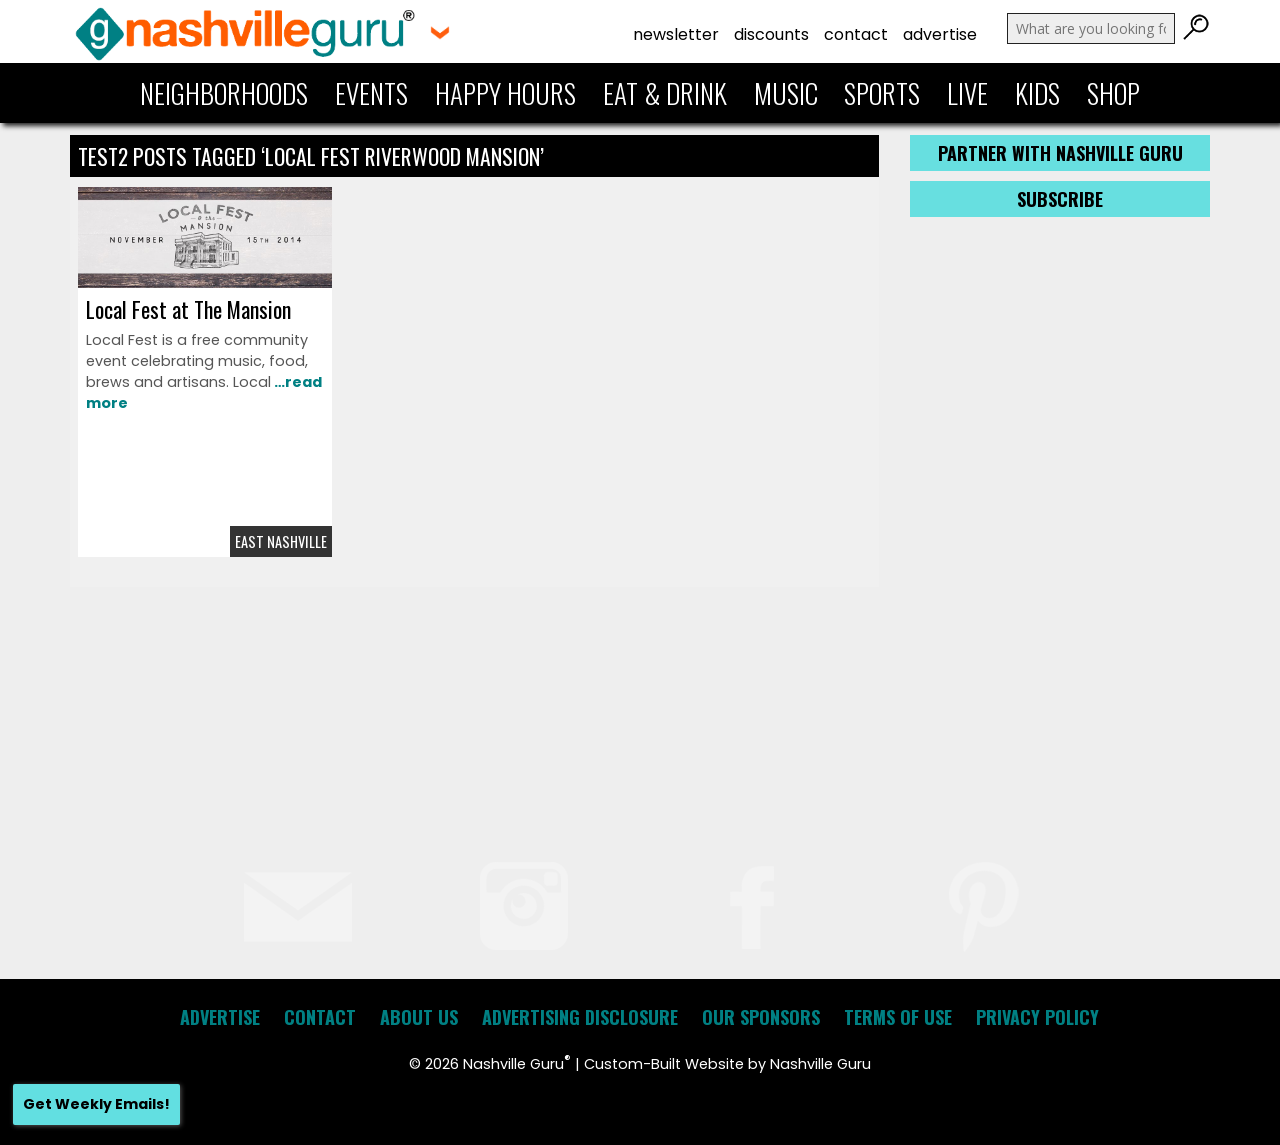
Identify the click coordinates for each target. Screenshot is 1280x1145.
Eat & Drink (665, 93)
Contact (856, 34)
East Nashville (281, 541)
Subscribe (1060, 199)
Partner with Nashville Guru (1060, 153)
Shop (1113, 93)
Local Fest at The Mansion (188, 309)
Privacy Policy (1037, 1017)
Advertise (940, 34)
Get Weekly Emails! (96, 1104)
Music (786, 93)
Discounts (771, 34)
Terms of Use (898, 1017)
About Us (419, 1017)
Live (967, 93)
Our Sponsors (761, 1017)
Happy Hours (505, 93)
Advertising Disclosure (580, 1017)
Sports (882, 93)
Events (371, 93)
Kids (1037, 93)
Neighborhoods (224, 93)
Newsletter (676, 34)
